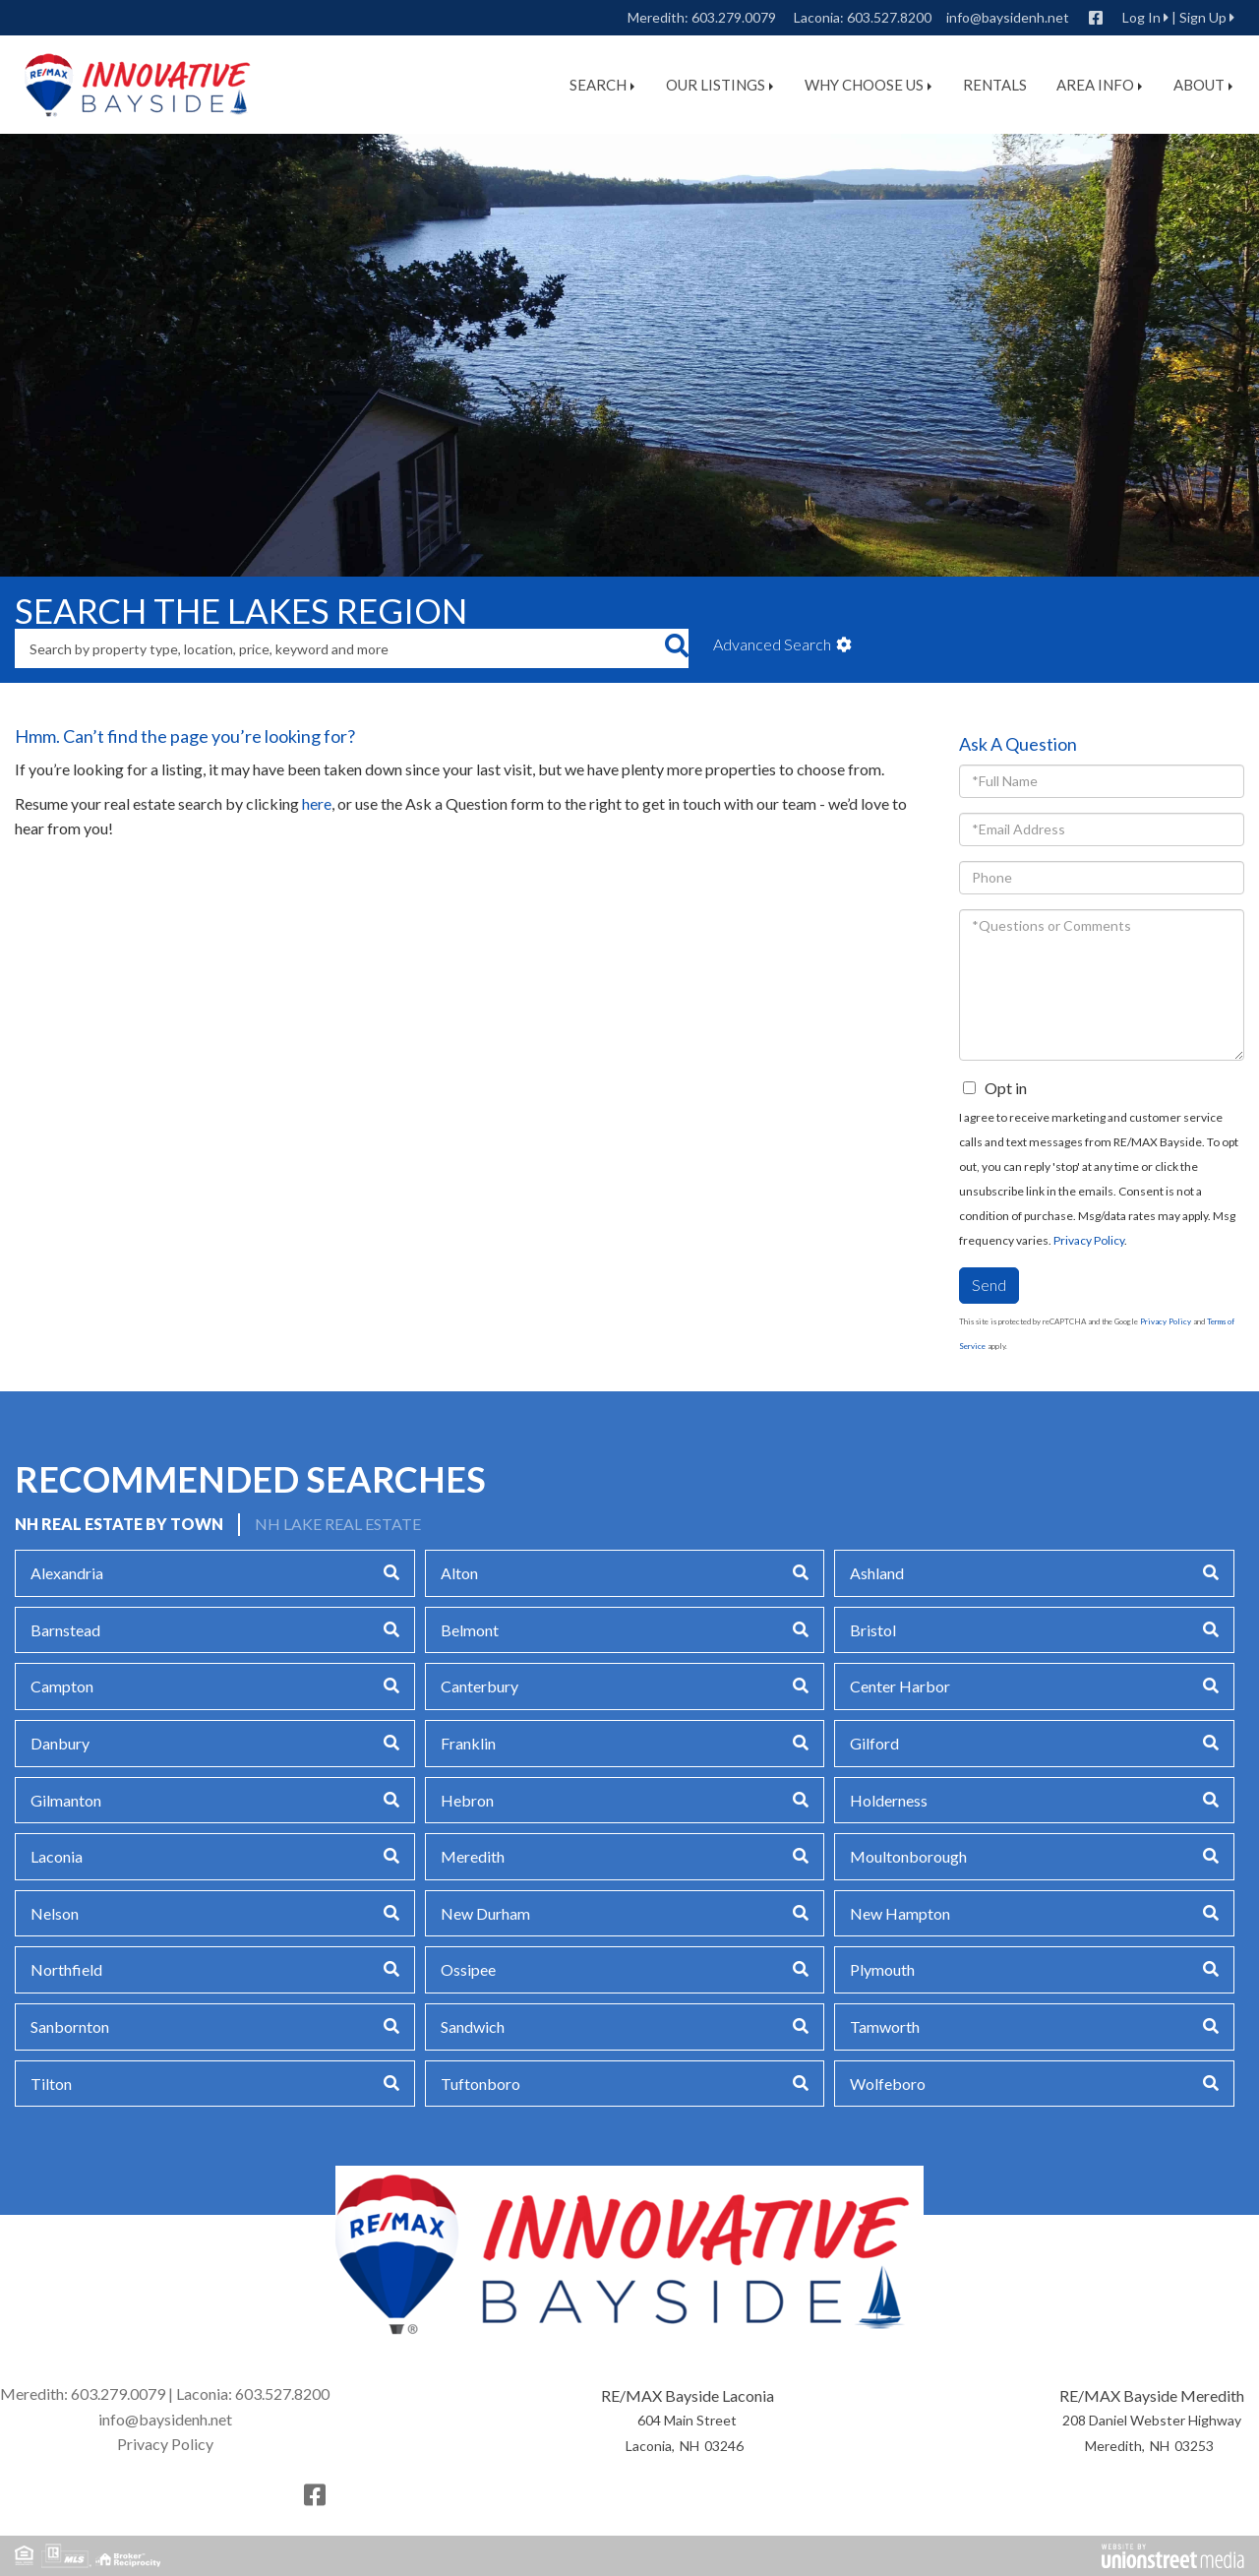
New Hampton (900, 1913)
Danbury (60, 1743)
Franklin (468, 1743)
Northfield (66, 1969)
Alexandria (66, 1573)
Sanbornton (69, 2026)
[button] (676, 648)
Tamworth (885, 2026)
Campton (61, 1686)
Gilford (874, 1743)
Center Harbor (900, 1686)
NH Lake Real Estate (338, 1523)
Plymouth (882, 1969)
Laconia (56, 1856)
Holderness (889, 1800)
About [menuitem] (1202, 84)
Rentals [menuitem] (995, 84)
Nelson (54, 1913)
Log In (1141, 17)
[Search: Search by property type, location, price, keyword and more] (339, 648)
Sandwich (473, 2026)
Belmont (470, 1630)
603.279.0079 (733, 17)
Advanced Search (772, 644)
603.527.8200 (889, 17)
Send (989, 1284)
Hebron (467, 1800)
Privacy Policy (1088, 1240)
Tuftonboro (480, 2083)
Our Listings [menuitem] (719, 84)
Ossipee (468, 1969)
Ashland (877, 1573)
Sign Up (1203, 17)
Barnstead (65, 1630)
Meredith (473, 1856)
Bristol (873, 1630)
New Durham (485, 1913)
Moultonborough (908, 1856)
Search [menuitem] (602, 84)
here (316, 803)
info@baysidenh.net (1007, 17)
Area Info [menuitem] (1099, 84)
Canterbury (479, 1686)
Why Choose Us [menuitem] (868, 84)
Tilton (51, 2083)
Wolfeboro (888, 2083)
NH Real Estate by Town (119, 1523)
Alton (459, 1573)
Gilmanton (65, 1800)
